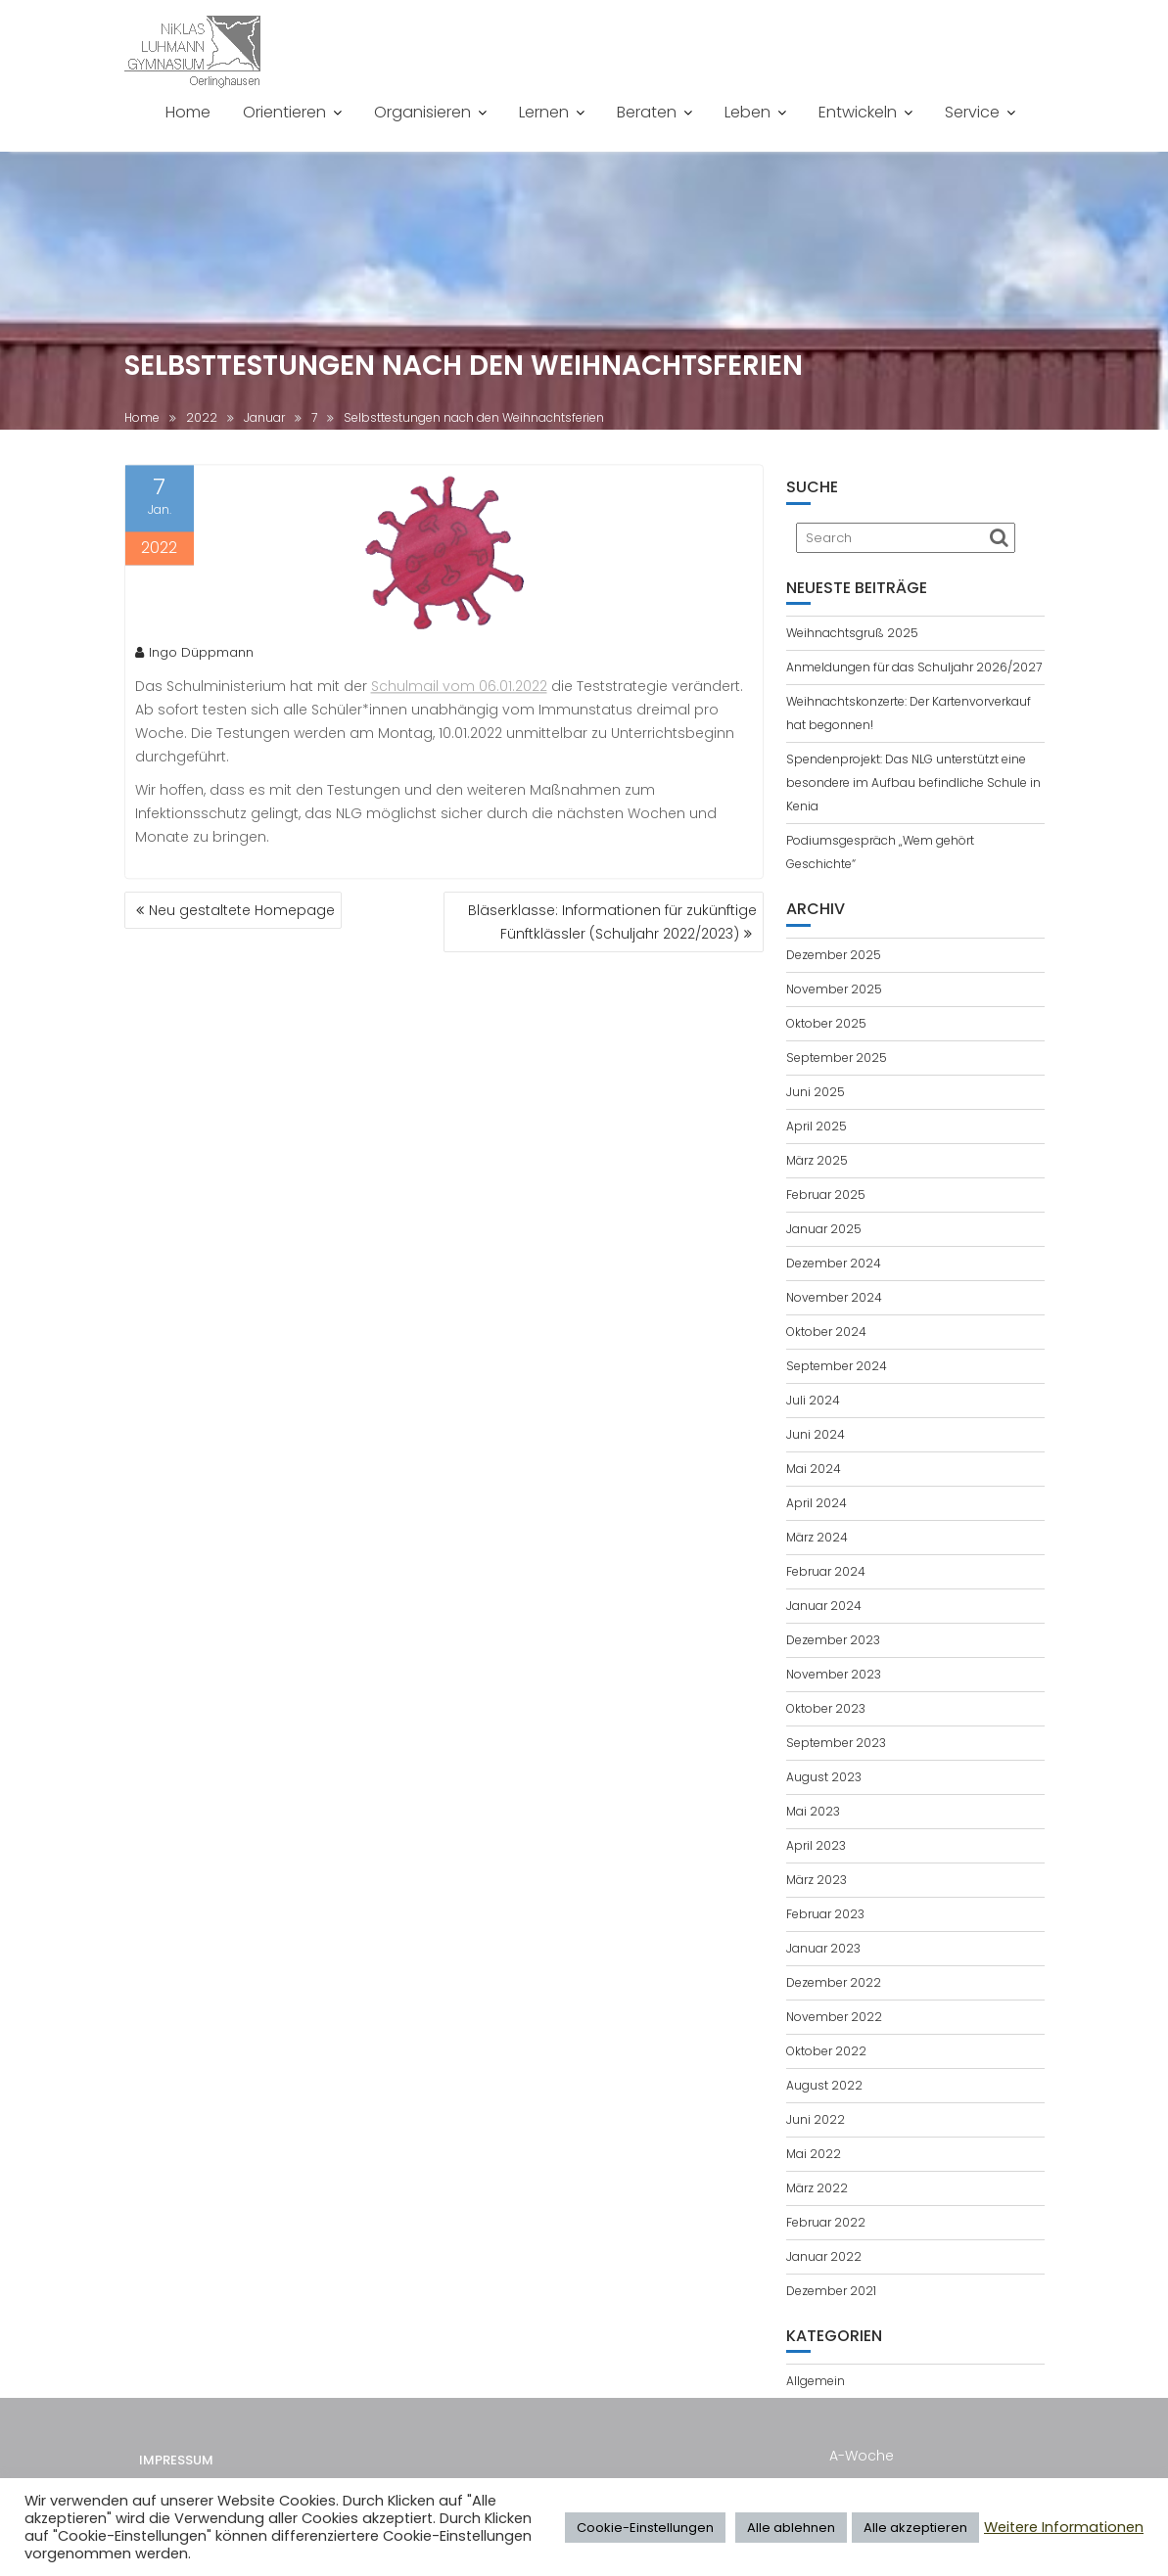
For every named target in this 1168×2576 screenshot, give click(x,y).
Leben (747, 112)
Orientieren (284, 112)
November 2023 (833, 1674)
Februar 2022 (825, 2222)
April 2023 (816, 1845)
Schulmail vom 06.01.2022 (459, 691)
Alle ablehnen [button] (791, 2527)
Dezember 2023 (833, 1640)
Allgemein (815, 2380)
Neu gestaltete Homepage (242, 910)
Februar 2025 (825, 1194)
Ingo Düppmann (194, 657)
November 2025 (834, 989)
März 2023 (816, 1879)
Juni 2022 (815, 2119)
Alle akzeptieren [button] (915, 2527)
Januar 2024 (824, 1605)
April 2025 (816, 1126)
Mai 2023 (813, 1811)
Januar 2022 (824, 2256)
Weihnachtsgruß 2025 (852, 632)
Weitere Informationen (1064, 2527)
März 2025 (817, 1160)
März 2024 (817, 1537)
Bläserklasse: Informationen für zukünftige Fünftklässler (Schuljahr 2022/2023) (612, 921)
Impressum (176, 2470)
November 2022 (834, 2016)
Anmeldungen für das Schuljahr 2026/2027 (914, 667)
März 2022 (817, 2188)
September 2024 (836, 1365)
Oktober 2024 (826, 1331)
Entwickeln (857, 112)
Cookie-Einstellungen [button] (645, 2527)
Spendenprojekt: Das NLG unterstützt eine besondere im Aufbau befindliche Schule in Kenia (913, 782)
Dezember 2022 (833, 1982)
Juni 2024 (815, 1434)
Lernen (544, 112)
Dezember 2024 (833, 1263)
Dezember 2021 (831, 2290)
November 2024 (834, 1297)
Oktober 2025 (826, 1023)
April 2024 (816, 1503)
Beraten (647, 112)
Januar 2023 (823, 1948)
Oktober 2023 (825, 1708)
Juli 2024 (813, 1400)
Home (187, 112)
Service (972, 112)
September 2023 (836, 1742)
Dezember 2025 (833, 954)
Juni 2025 (815, 1091)
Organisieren (422, 112)
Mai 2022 (813, 2153)
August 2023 (824, 1777)
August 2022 (824, 2085)
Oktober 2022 (826, 2051)
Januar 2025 (824, 1228)
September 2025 (836, 1057)
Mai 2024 (813, 1468)
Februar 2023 (825, 1914)
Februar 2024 (825, 1571)
